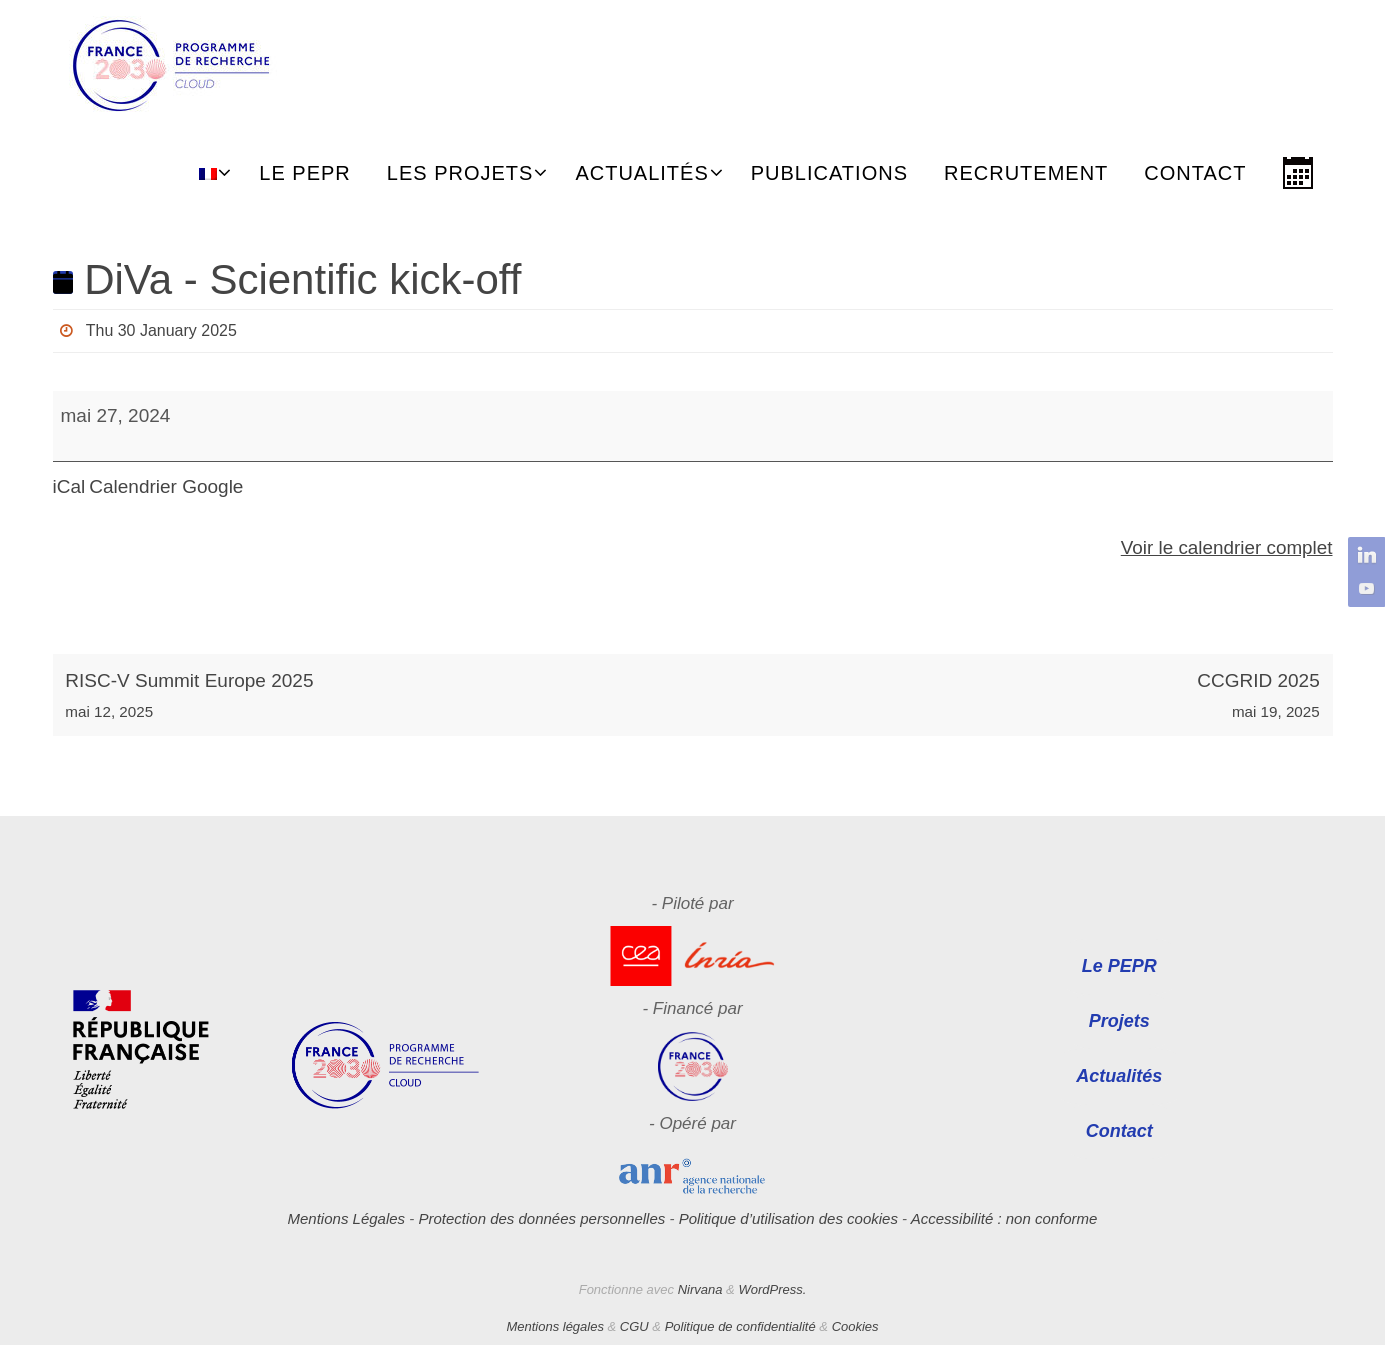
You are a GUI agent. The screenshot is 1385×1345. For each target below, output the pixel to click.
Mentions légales (555, 1326)
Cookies (855, 1326)
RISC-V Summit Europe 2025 (372, 698)
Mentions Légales (347, 1218)
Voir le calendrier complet (1225, 547)
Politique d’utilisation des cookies (788, 1218)
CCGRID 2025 (1012, 698)
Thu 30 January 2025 (160, 330)
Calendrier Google (166, 486)
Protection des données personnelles (541, 1218)
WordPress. (772, 1289)
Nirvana (700, 1289)
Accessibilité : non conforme (1004, 1218)
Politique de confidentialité (740, 1326)
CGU (634, 1326)
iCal (69, 486)
